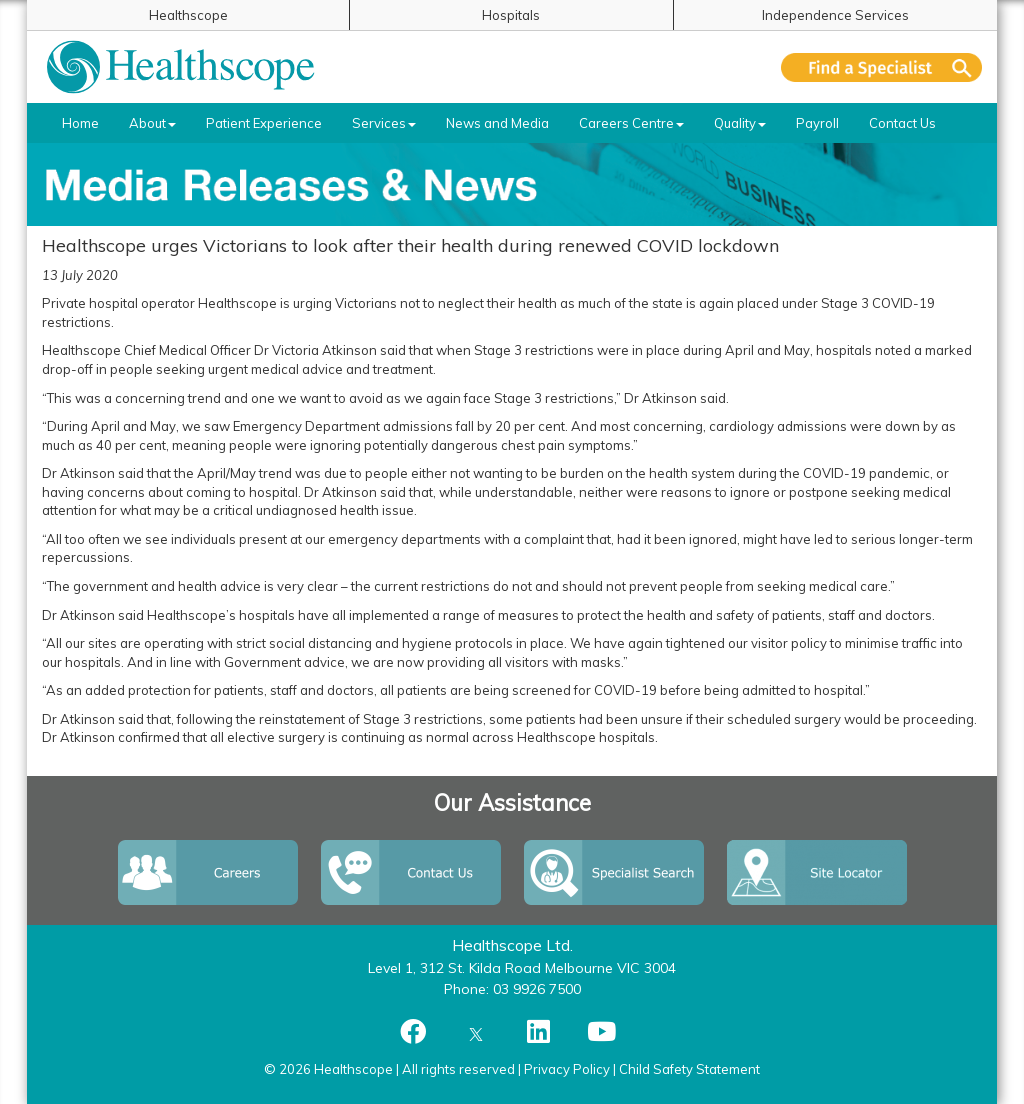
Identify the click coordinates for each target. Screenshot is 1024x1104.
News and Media (497, 123)
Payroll (817, 123)
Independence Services (835, 15)
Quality (740, 123)
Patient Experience (264, 123)
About (152, 123)
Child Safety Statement (689, 1069)
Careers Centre (631, 123)
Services (384, 123)
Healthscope (188, 15)
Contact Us (902, 123)
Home (80, 123)
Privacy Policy (567, 1069)
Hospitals (511, 15)
